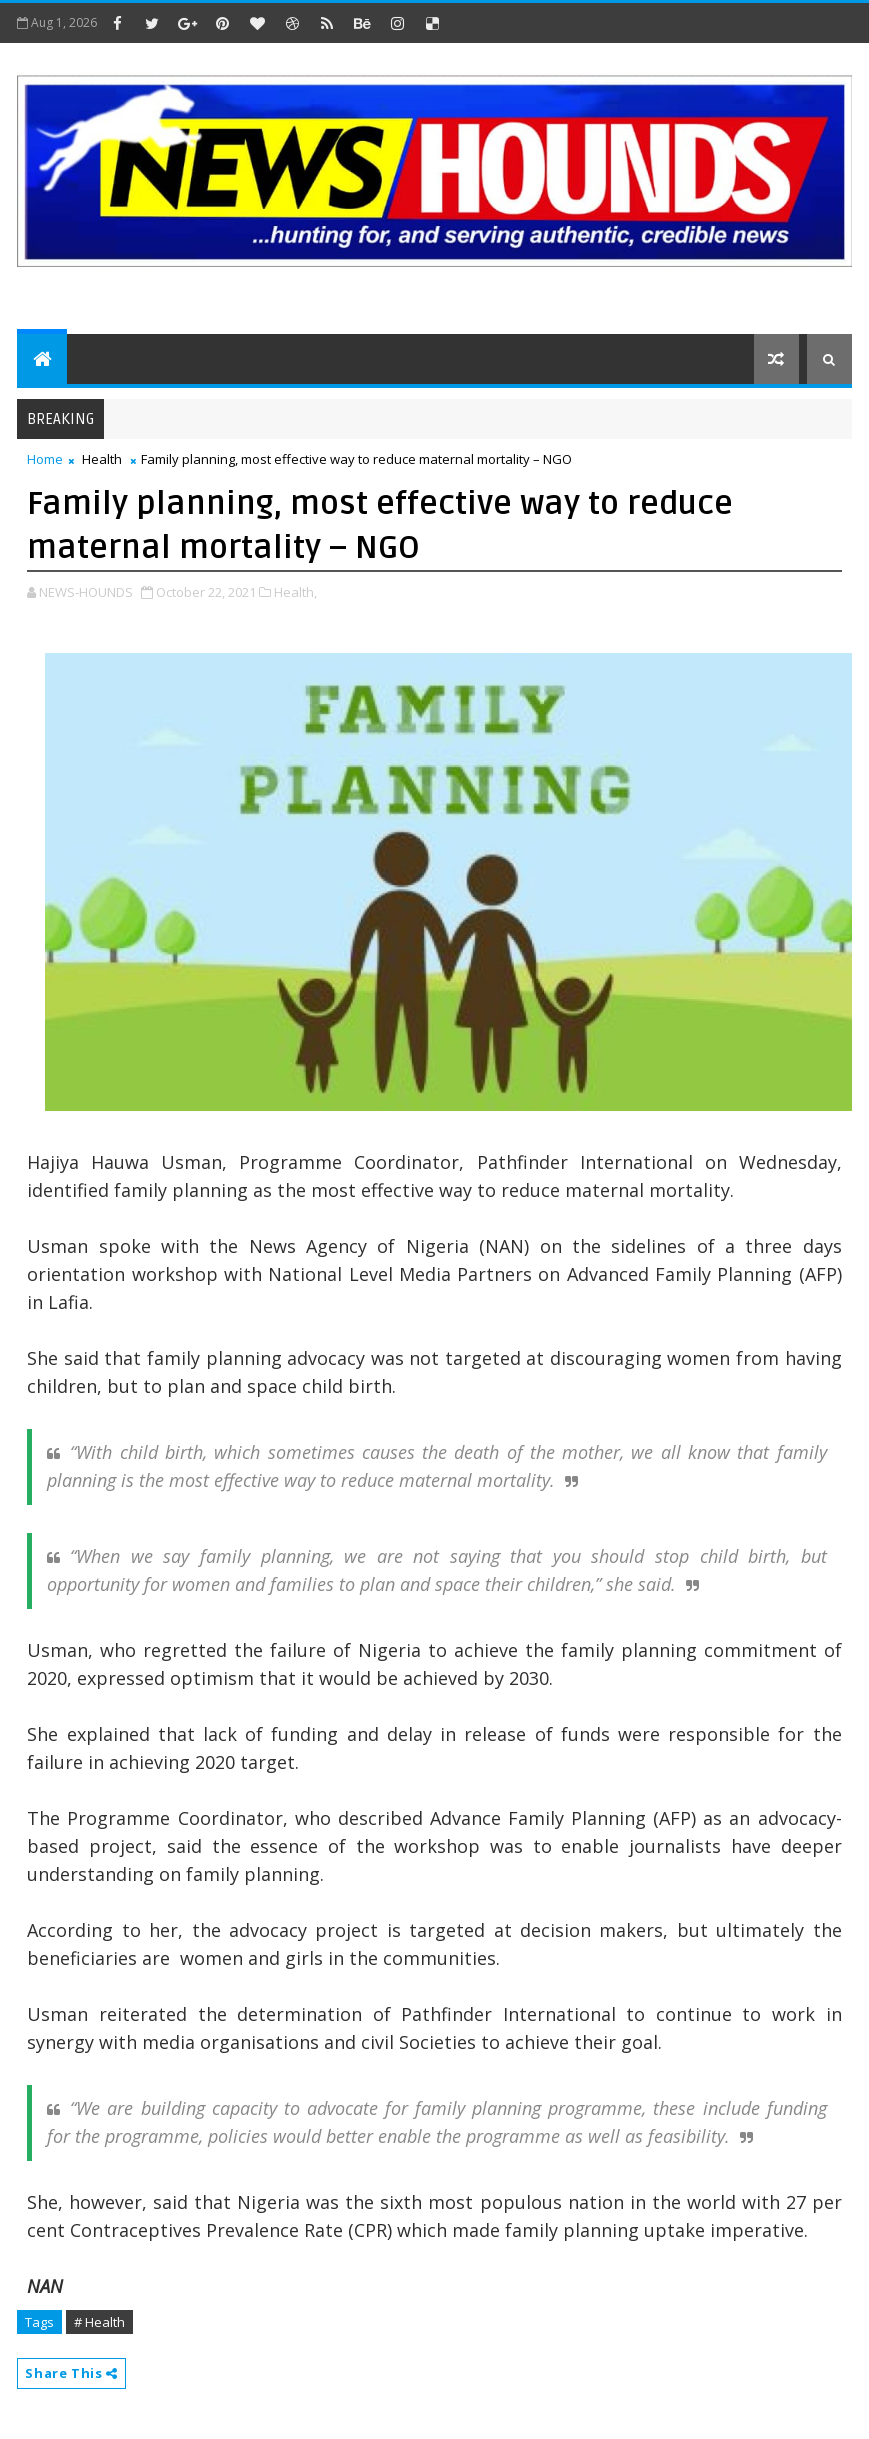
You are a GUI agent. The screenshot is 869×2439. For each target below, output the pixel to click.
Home (45, 459)
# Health (99, 2322)
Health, (295, 592)
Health (102, 459)
